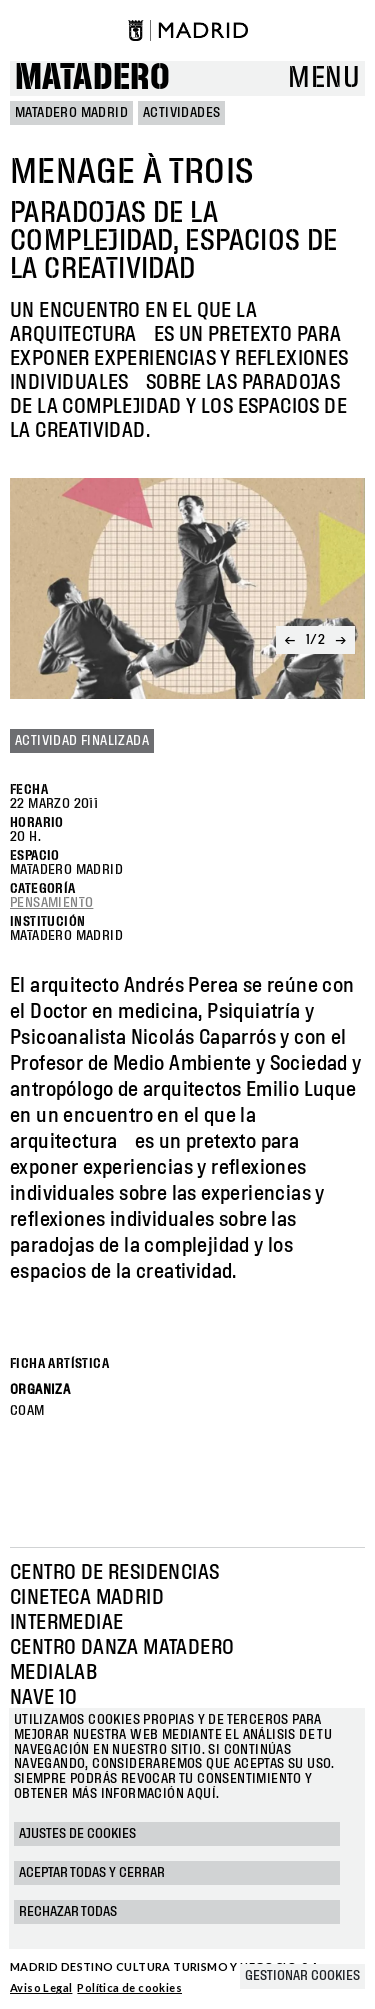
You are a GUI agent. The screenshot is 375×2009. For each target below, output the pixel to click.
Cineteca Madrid (87, 1598)
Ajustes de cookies (77, 1834)
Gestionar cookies (302, 1976)
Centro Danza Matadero (122, 1648)
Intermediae (66, 1623)
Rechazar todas (68, 1912)
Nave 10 (44, 1698)
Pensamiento (51, 903)
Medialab (53, 1673)
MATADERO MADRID (71, 113)
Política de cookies (129, 1987)
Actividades (181, 113)
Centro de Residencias (114, 1573)
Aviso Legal (41, 1987)
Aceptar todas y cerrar (92, 1873)
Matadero (92, 78)
